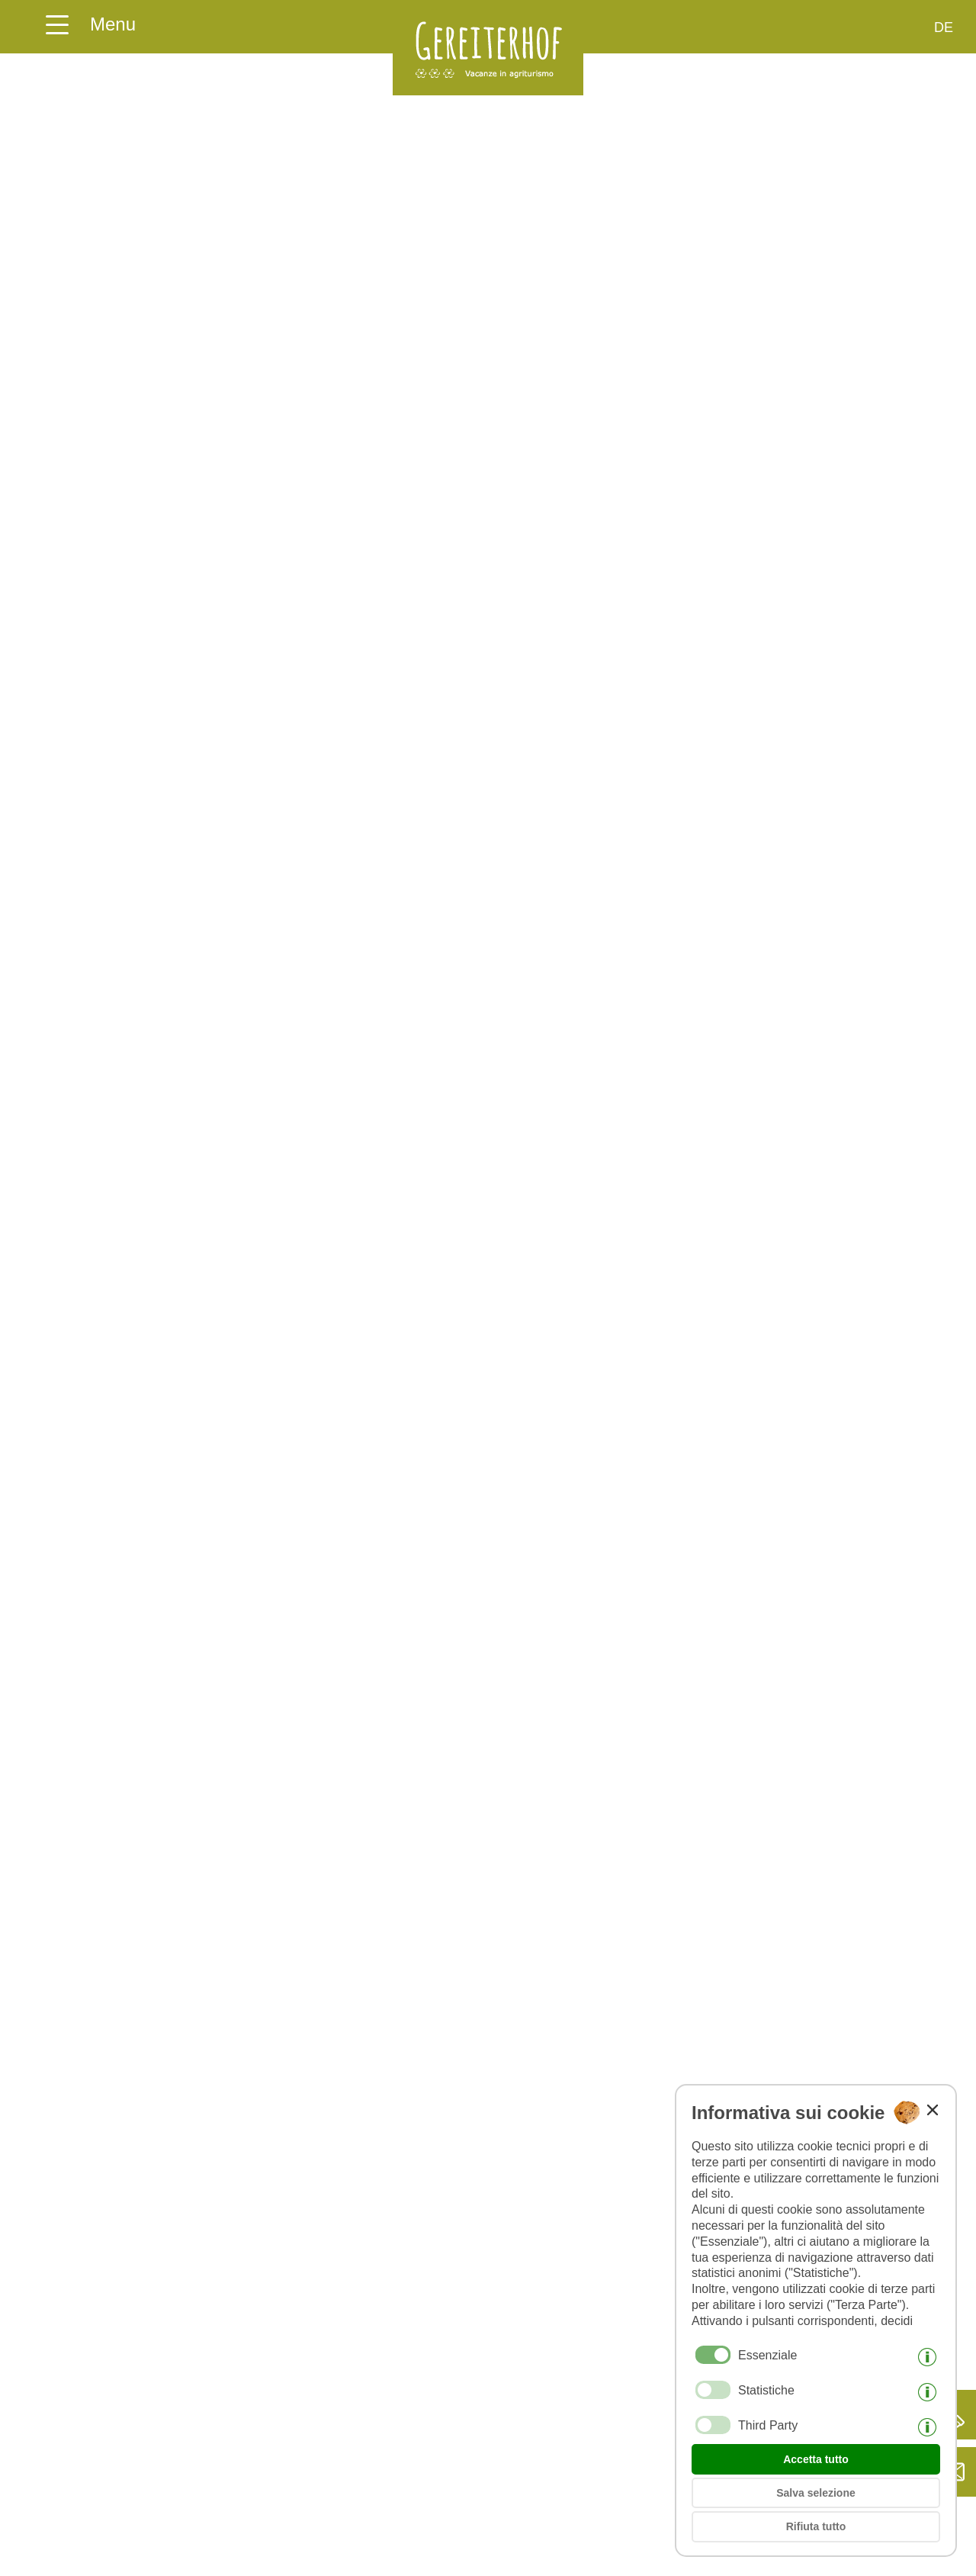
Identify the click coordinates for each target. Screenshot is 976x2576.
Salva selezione (816, 2493)
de (943, 27)
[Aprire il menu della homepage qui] (89, 19)
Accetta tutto (816, 2459)
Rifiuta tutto (816, 2526)
